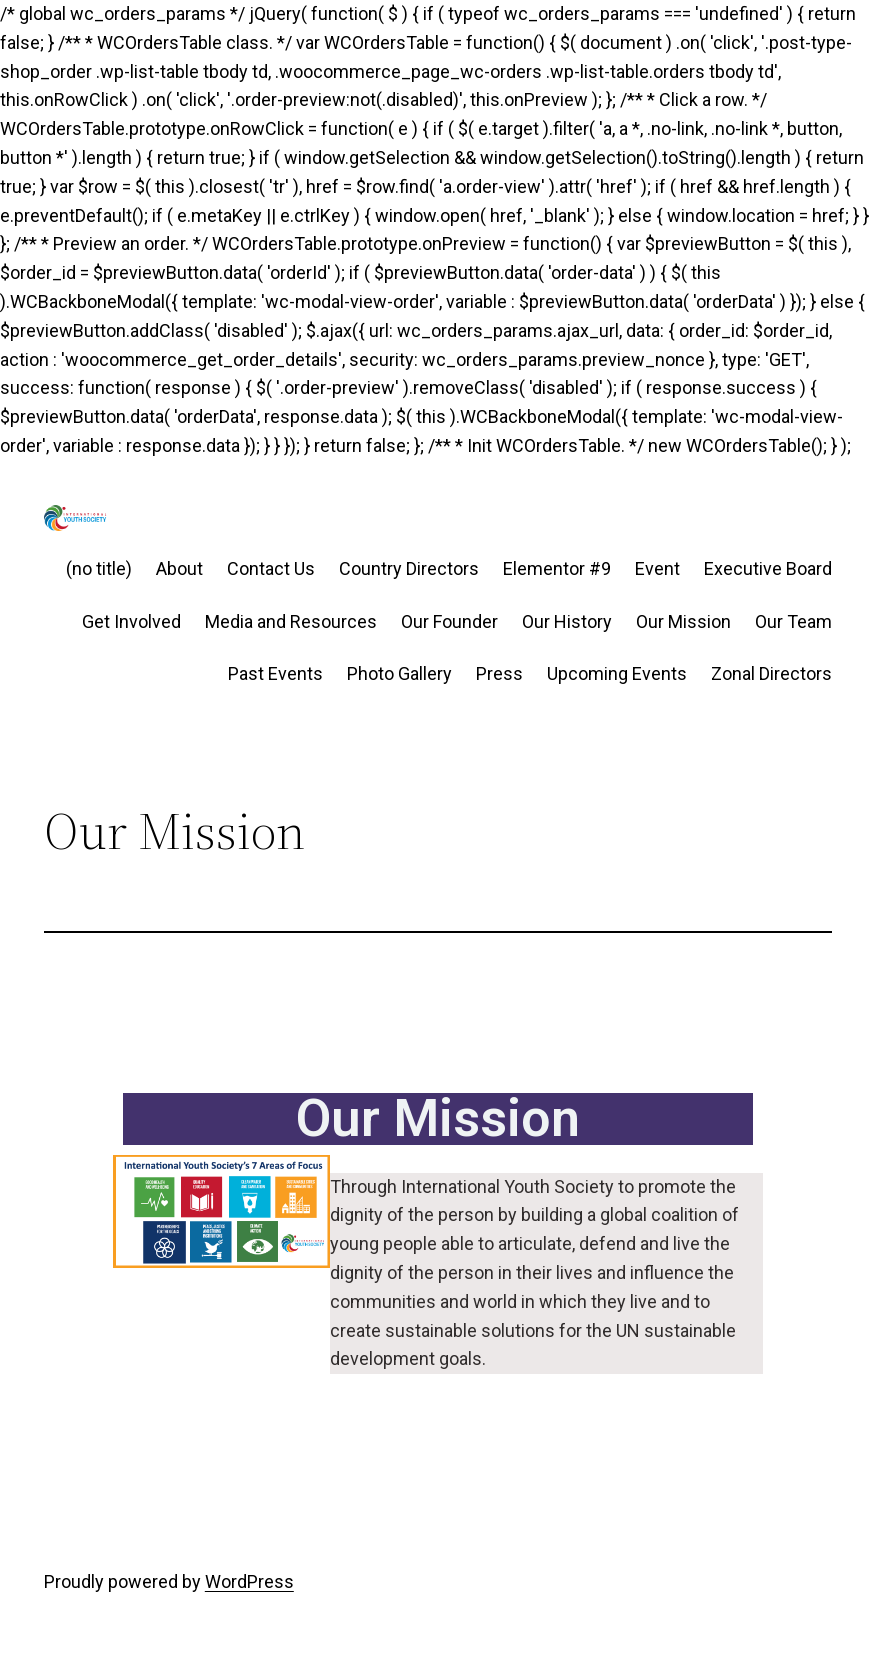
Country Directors (409, 568)
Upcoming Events (617, 673)
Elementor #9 (557, 568)
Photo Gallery (399, 673)
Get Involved (131, 621)
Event (657, 568)
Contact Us (271, 568)
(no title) (99, 568)
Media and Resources (291, 621)
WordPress (249, 1581)
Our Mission (683, 621)
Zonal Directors (771, 673)
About (179, 568)
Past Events (275, 673)
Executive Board (768, 568)
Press (499, 673)
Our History (567, 621)
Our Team (793, 621)
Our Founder (449, 621)
